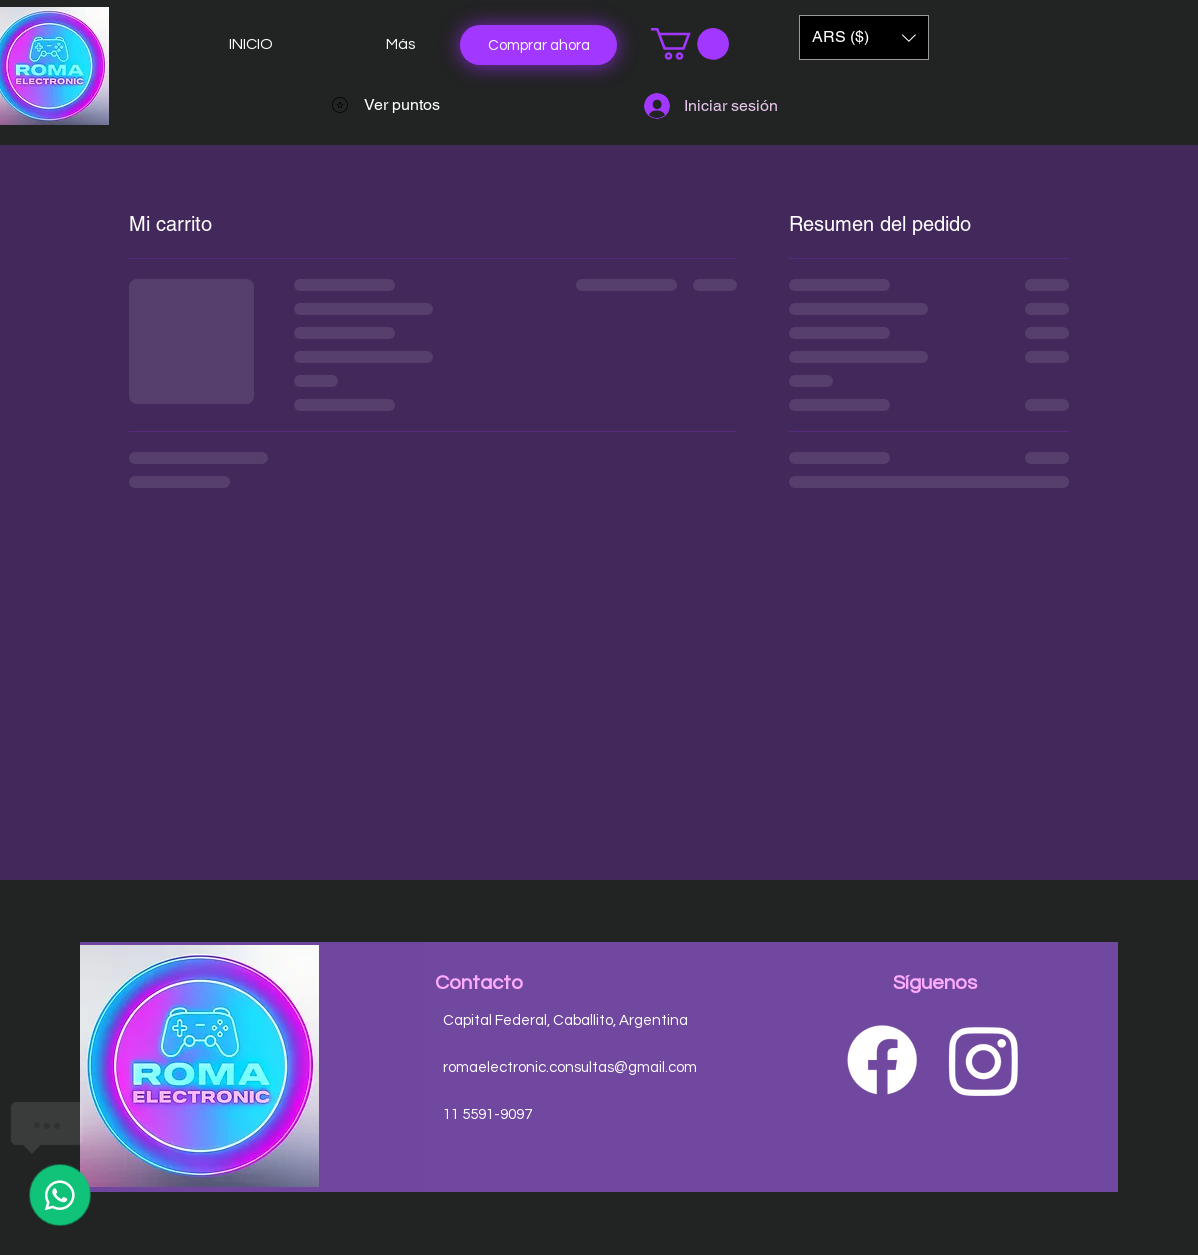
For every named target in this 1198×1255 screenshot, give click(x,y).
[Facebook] (882, 1060)
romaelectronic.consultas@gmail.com (570, 1067)
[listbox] (864, 37)
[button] (690, 44)
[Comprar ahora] (538, 45)
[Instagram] (984, 1060)
